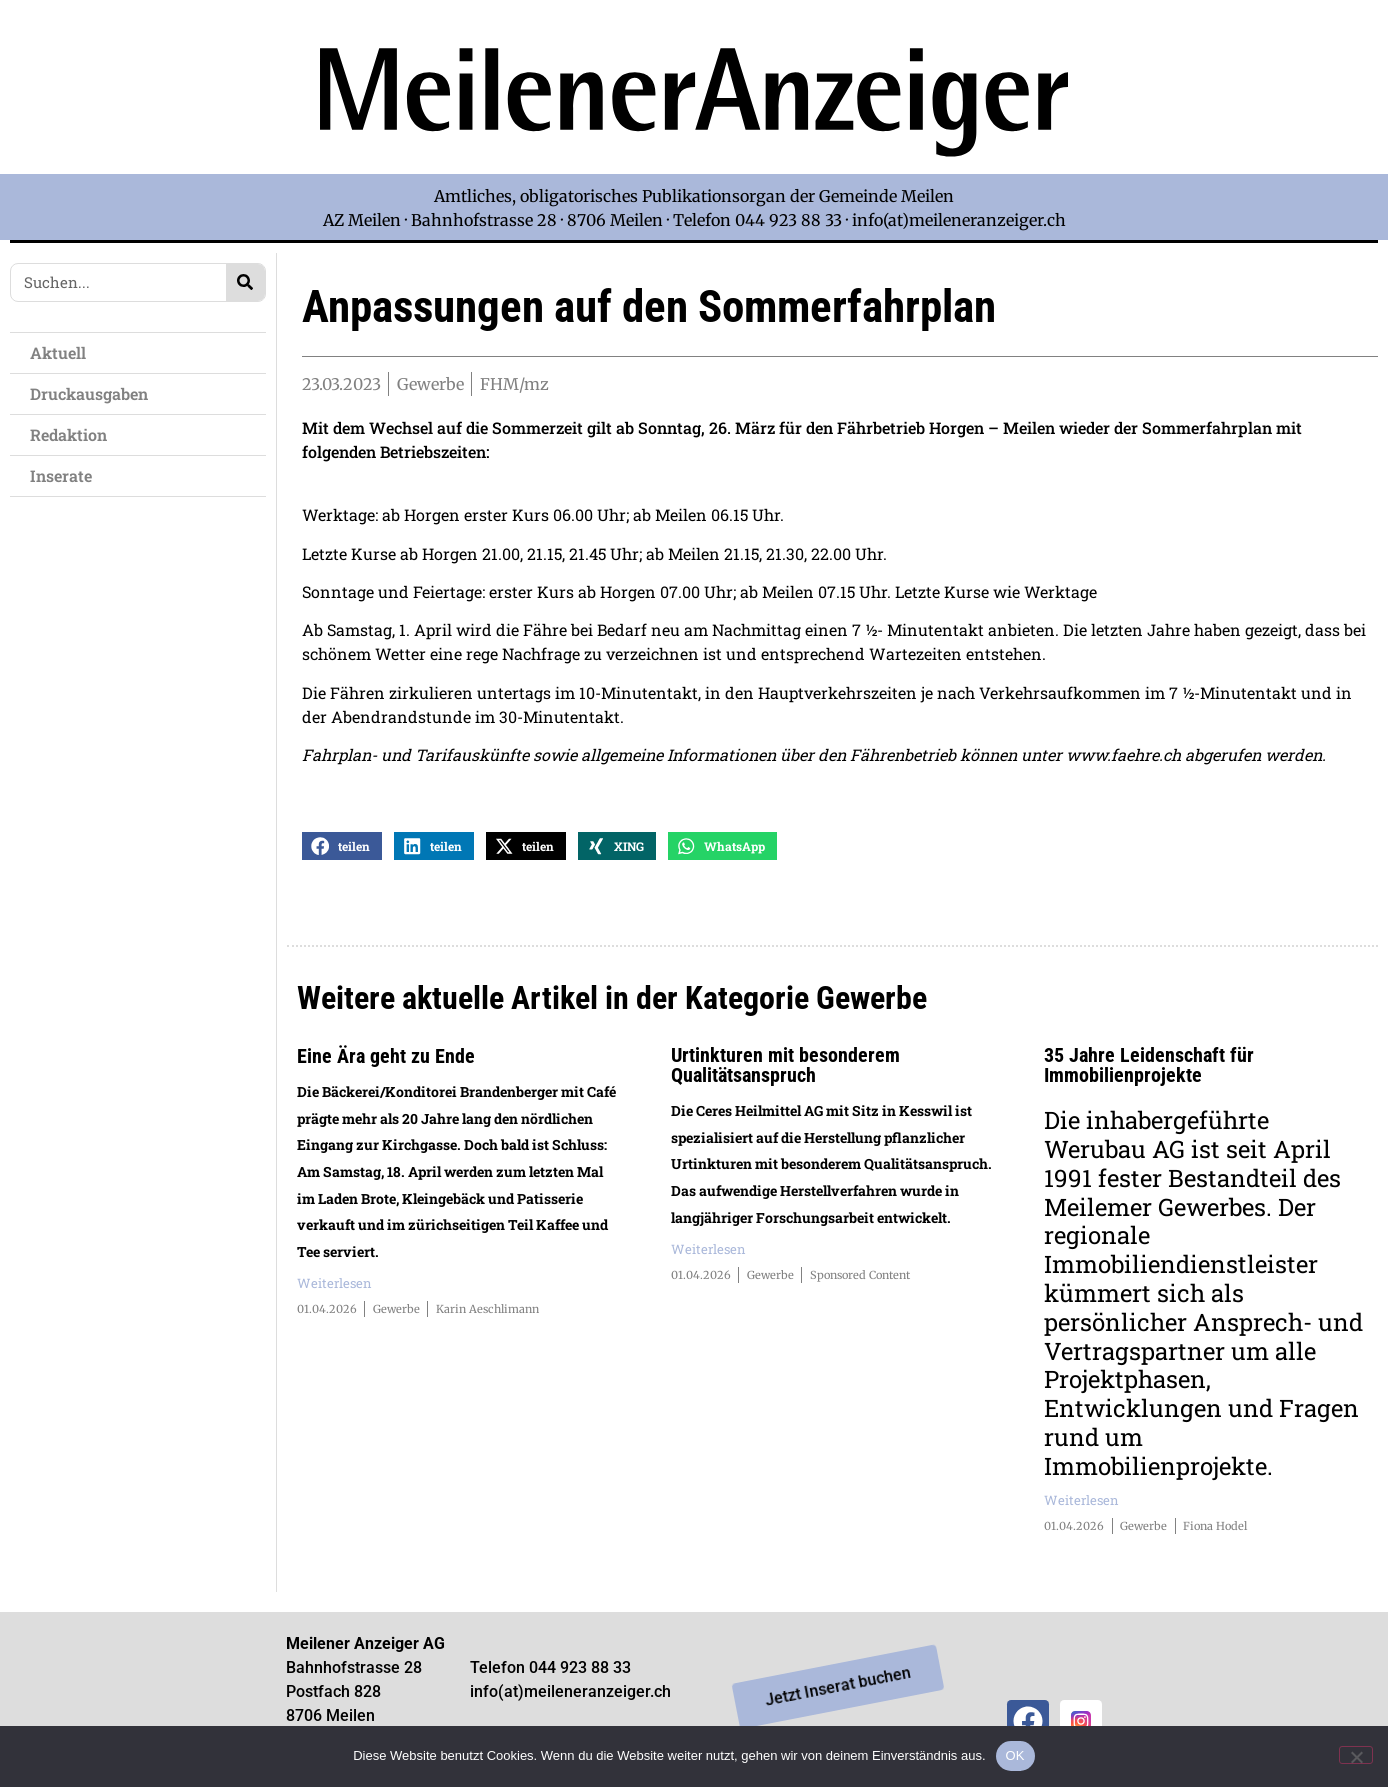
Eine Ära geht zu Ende (386, 1059)
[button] (342, 848)
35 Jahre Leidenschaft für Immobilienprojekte (1149, 1068)
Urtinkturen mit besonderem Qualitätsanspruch (785, 1068)
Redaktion (73, 434)
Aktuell (63, 352)
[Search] (245, 282)
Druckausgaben (89, 393)
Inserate (66, 475)
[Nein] (1356, 1755)
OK (1015, 1755)
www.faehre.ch (1123, 757)
